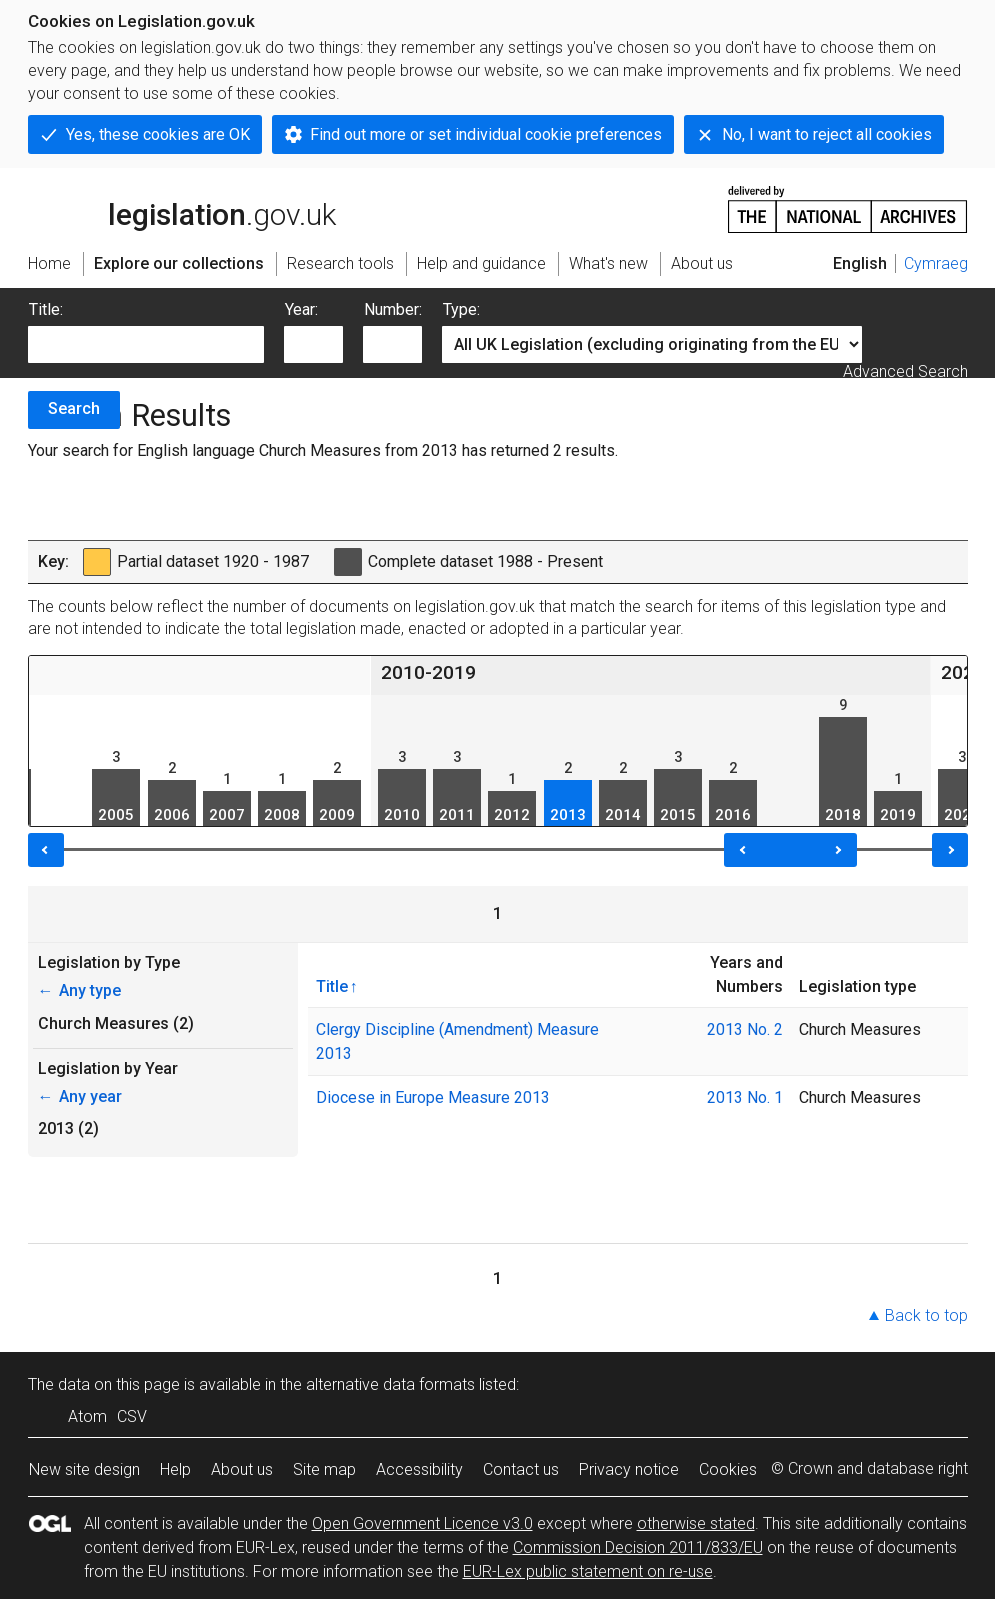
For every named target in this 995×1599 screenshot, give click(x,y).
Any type (79, 990)
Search (74, 408)
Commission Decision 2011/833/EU (638, 1547)
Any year (80, 1096)
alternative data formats (390, 1384)
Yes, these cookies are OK (158, 134)
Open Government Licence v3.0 (422, 1523)
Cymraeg (936, 263)
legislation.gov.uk (182, 208)
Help (175, 1469)
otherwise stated (696, 1523)
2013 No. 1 (745, 1097)
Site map (324, 1469)
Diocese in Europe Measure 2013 (433, 1097)
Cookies (728, 1469)
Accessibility (419, 1469)
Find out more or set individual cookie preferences (486, 134)
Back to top (926, 1315)
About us (242, 1469)
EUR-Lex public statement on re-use (588, 1571)
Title (332, 986)
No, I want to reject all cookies (827, 134)
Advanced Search (905, 371)
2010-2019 (428, 672)
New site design (84, 1469)
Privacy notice (629, 1469)
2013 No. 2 (745, 1029)
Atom (87, 1416)
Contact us (521, 1469)
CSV (132, 1416)
